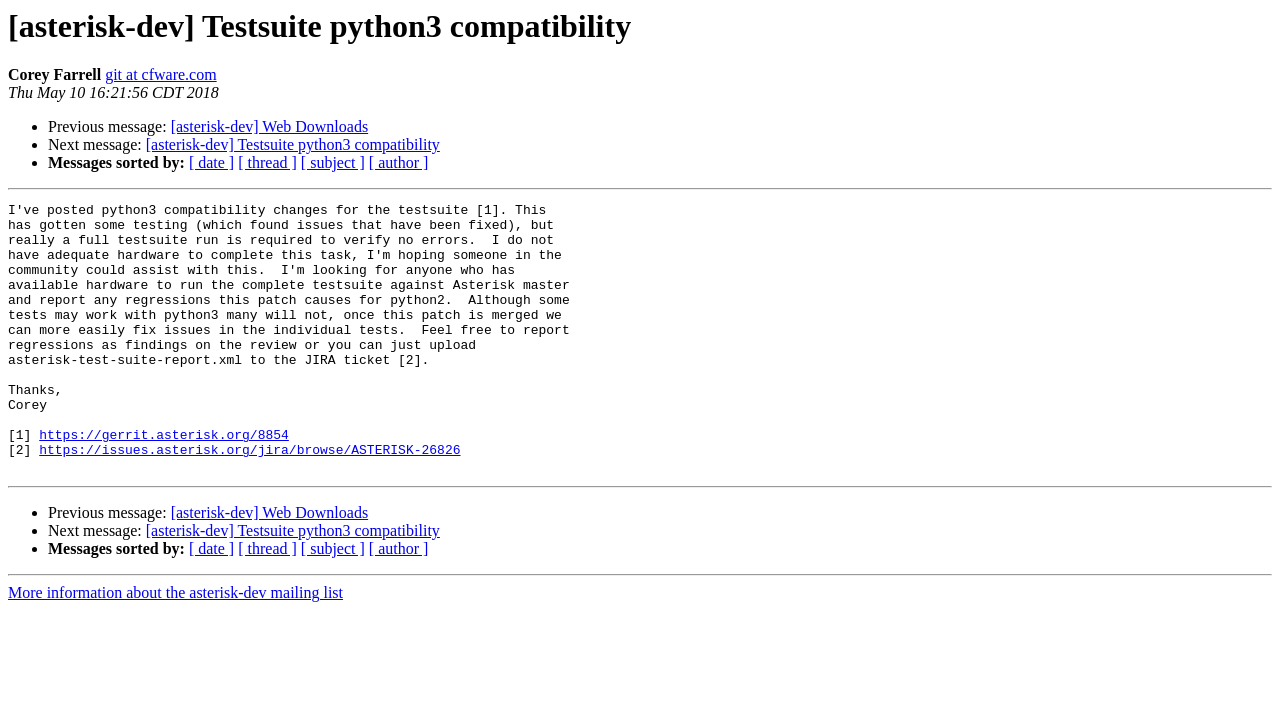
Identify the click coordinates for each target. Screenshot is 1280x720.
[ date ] (211, 162)
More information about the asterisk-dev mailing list (175, 646)
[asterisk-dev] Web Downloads (269, 126)
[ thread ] (267, 162)
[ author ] (399, 162)
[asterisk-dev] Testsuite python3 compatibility (293, 144)
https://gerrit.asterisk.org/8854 (164, 482)
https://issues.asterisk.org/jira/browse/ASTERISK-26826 (249, 500)
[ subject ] (333, 162)
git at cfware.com (161, 74)
